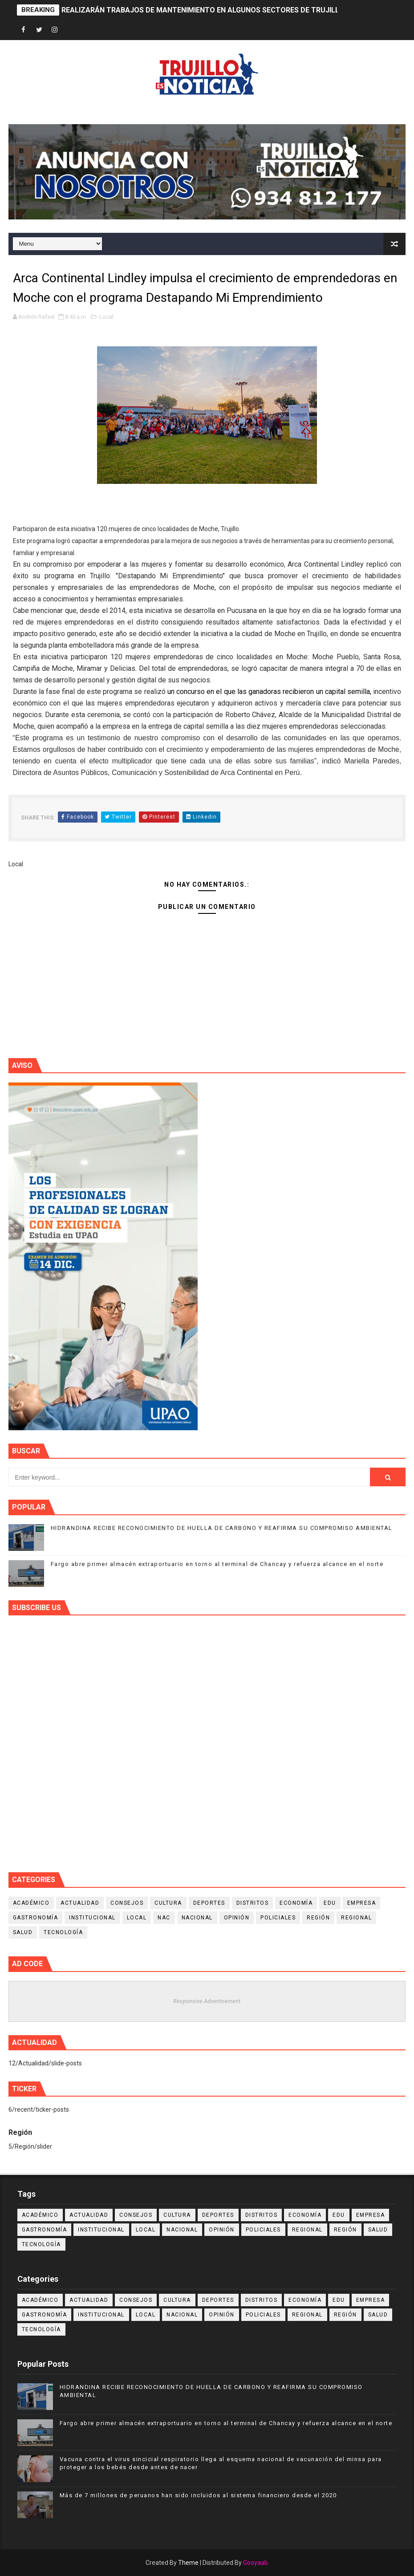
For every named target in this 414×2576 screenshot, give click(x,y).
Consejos (126, 1903)
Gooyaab (255, 2562)
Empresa (361, 1903)
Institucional (92, 1918)
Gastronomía (35, 1918)
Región (318, 1918)
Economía (296, 1903)
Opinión (237, 1918)
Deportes (209, 1903)
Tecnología (63, 1932)
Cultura (168, 1903)
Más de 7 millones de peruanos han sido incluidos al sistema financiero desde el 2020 (198, 2495)
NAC (164, 1918)
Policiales (278, 1918)
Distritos (252, 1903)
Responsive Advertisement (206, 2001)
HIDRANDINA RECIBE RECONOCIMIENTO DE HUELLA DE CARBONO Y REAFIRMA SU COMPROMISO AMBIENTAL (222, 1528)
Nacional (197, 1918)
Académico (31, 1903)
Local (106, 316)
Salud (23, 1932)
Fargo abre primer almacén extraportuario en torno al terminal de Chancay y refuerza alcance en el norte (217, 1564)
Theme (188, 2562)
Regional (356, 1918)
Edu (330, 1903)
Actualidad (80, 1903)
